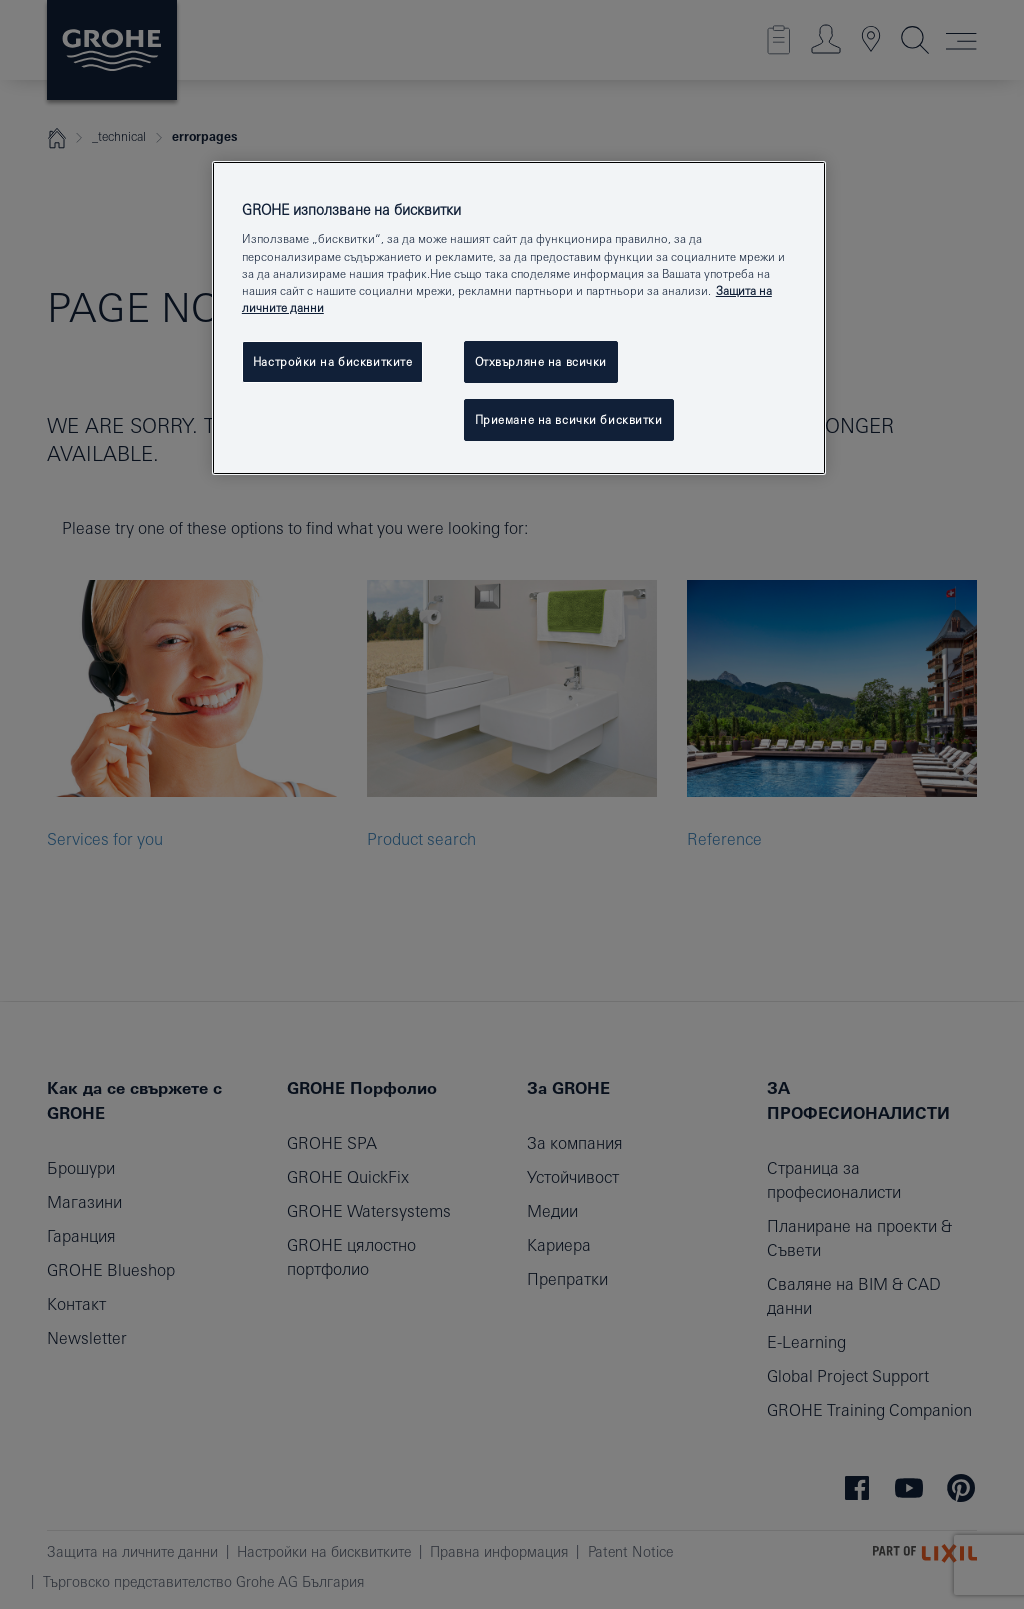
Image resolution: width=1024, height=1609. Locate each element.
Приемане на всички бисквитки (569, 419)
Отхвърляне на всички (541, 361)
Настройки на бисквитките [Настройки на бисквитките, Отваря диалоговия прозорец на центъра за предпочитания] (333, 361)
